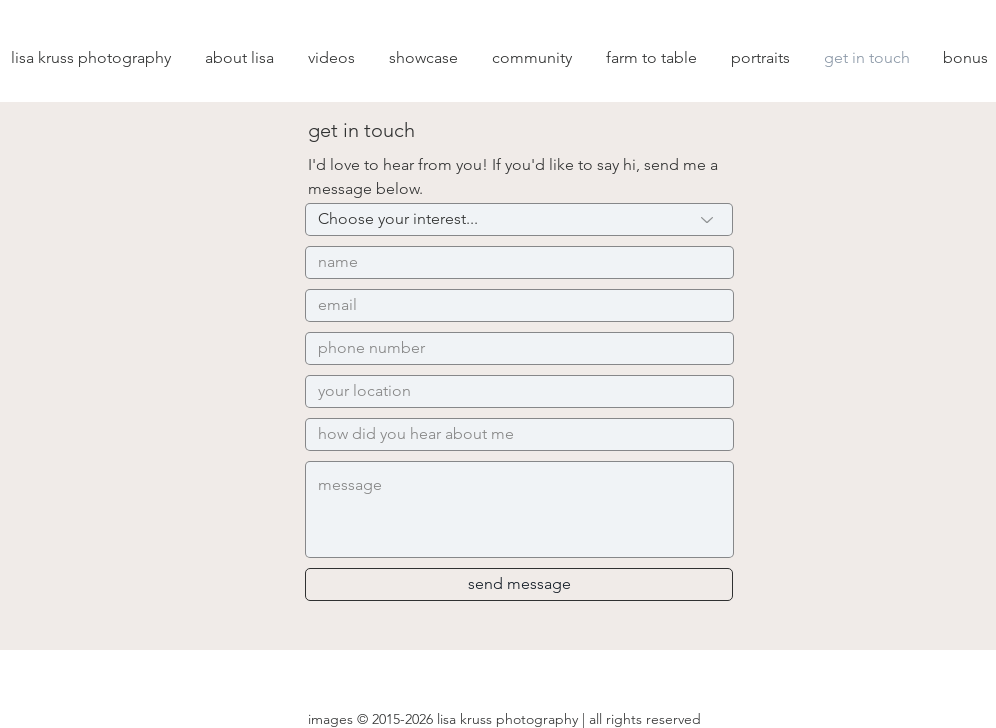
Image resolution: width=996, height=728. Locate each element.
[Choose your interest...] (519, 219)
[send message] (519, 584)
